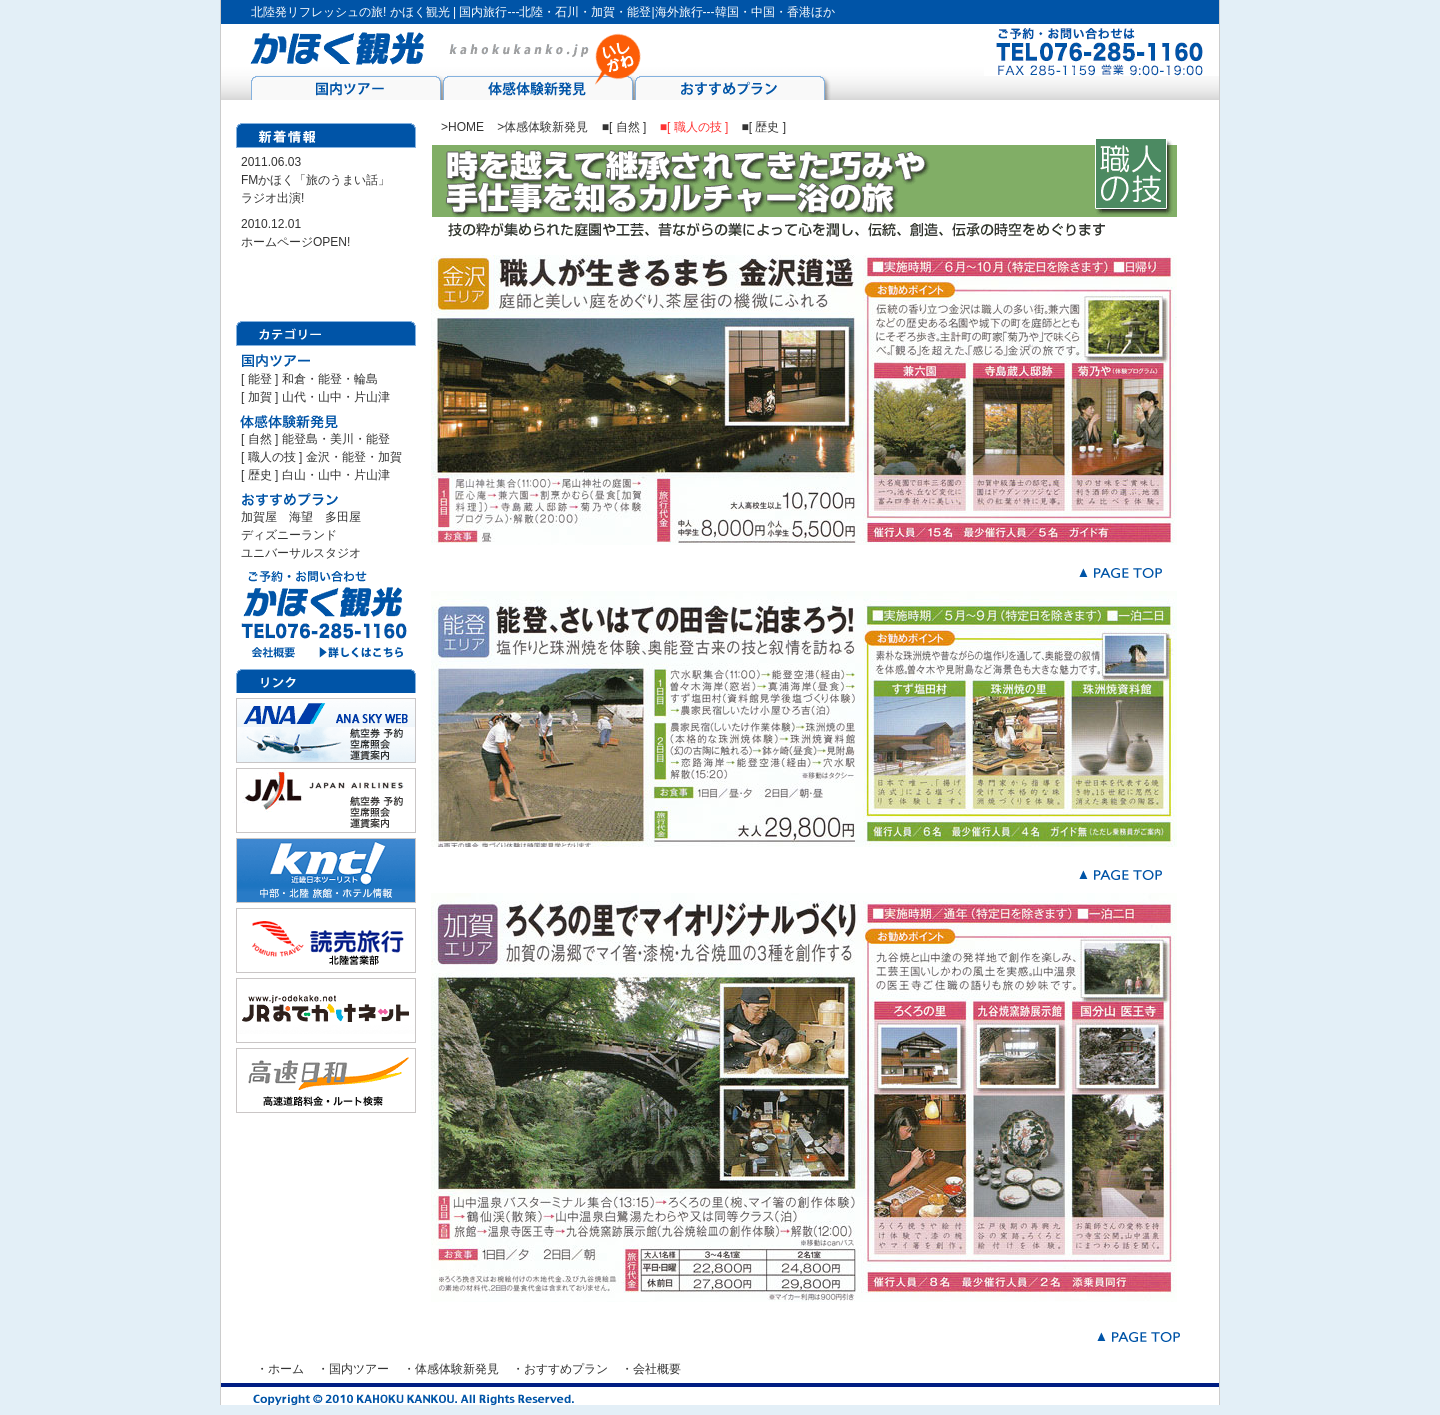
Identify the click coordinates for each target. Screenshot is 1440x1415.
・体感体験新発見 (451, 1369)
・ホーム (280, 1369)
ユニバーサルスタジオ (301, 553)
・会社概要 (651, 1369)
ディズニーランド (289, 535)
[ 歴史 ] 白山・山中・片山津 (315, 475)
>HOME (462, 127)
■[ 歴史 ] (764, 127)
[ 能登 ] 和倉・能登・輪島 (309, 379)
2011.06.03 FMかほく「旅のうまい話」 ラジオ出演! (315, 180)
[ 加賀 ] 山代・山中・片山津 (315, 397)
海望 (307, 517)
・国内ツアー (353, 1369)
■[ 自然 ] (626, 127)
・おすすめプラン (560, 1369)
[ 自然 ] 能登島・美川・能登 (315, 439)
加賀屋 (259, 517)
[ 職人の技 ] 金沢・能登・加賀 (321, 457)
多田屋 (343, 517)
